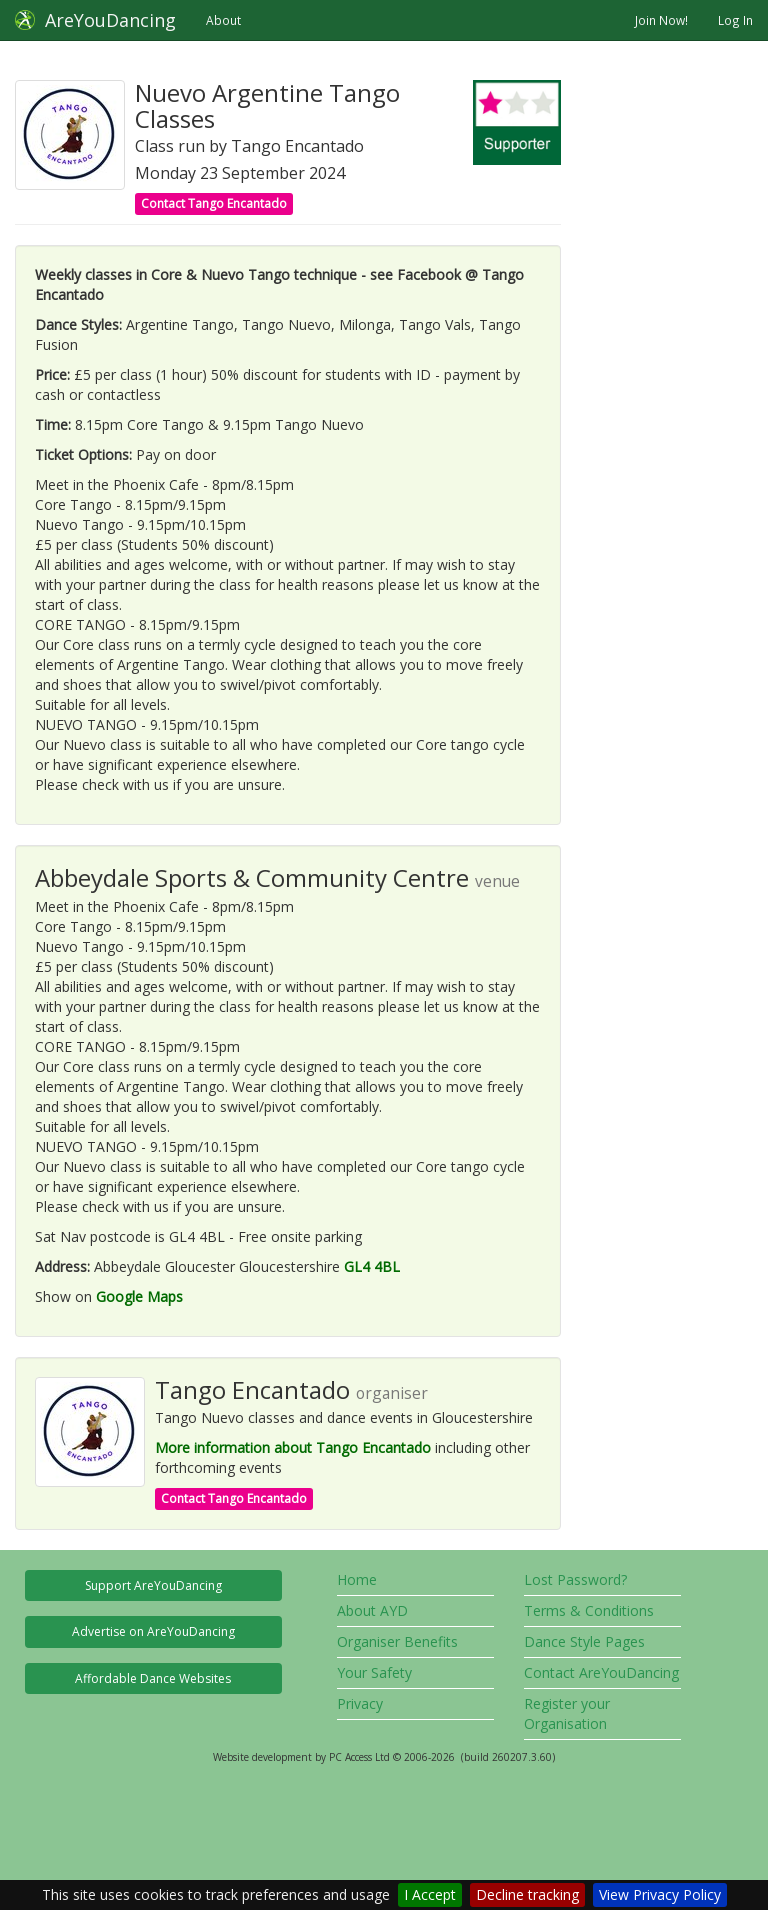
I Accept (430, 1894)
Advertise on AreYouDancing (153, 1631)
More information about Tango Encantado (293, 1447)
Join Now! (661, 20)
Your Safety (374, 1672)
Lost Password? (575, 1579)
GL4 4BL (372, 1266)
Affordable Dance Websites (153, 1678)
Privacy (360, 1703)
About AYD (372, 1610)
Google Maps (139, 1296)
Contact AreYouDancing (601, 1672)
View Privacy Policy (660, 1894)
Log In (735, 20)
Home (357, 1579)
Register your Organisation (567, 1713)
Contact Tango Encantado (214, 203)
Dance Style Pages (584, 1641)
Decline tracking (527, 1894)
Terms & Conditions (589, 1610)
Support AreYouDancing (153, 1585)
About (223, 20)
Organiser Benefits (397, 1641)
